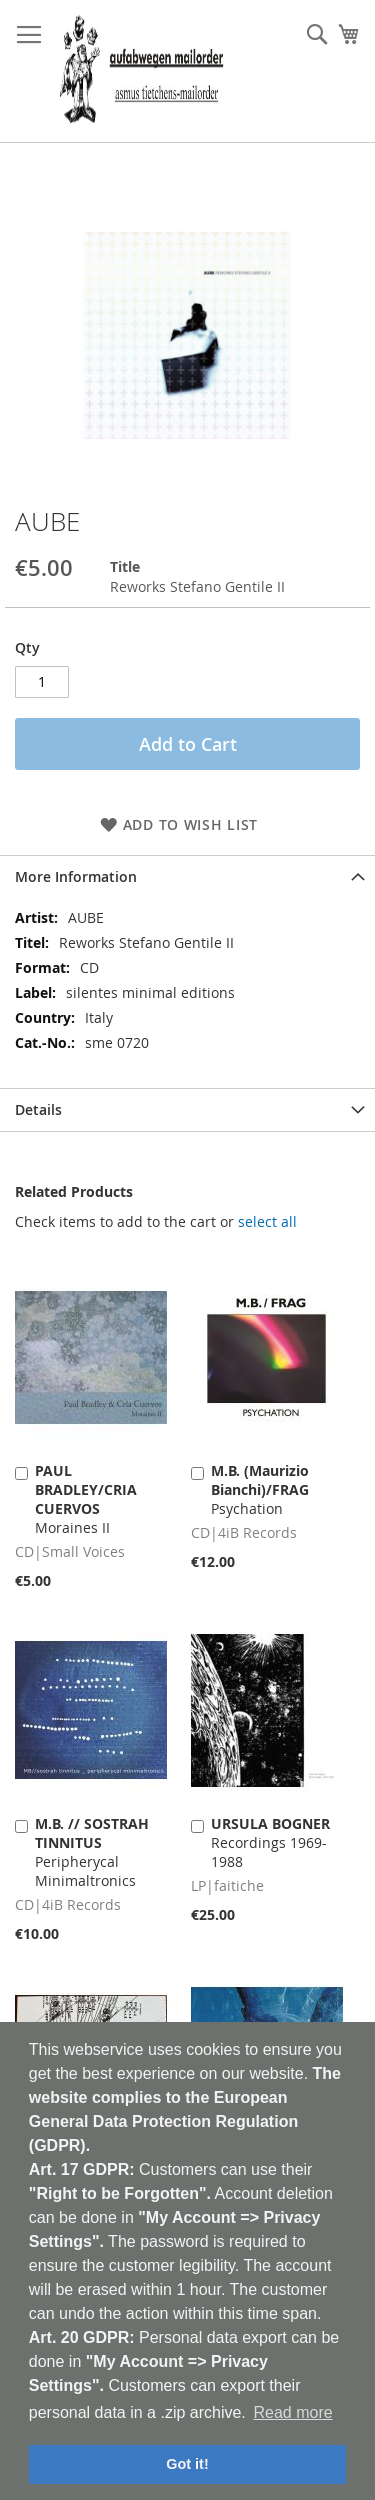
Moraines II (86, 1499)
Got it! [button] (187, 2464)
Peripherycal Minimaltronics (92, 1852)
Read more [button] (292, 2412)
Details (38, 1109)
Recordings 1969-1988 (270, 1842)
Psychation (260, 1489)
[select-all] (267, 1222)
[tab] (187, 876)
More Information (76, 876)
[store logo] (141, 71)
